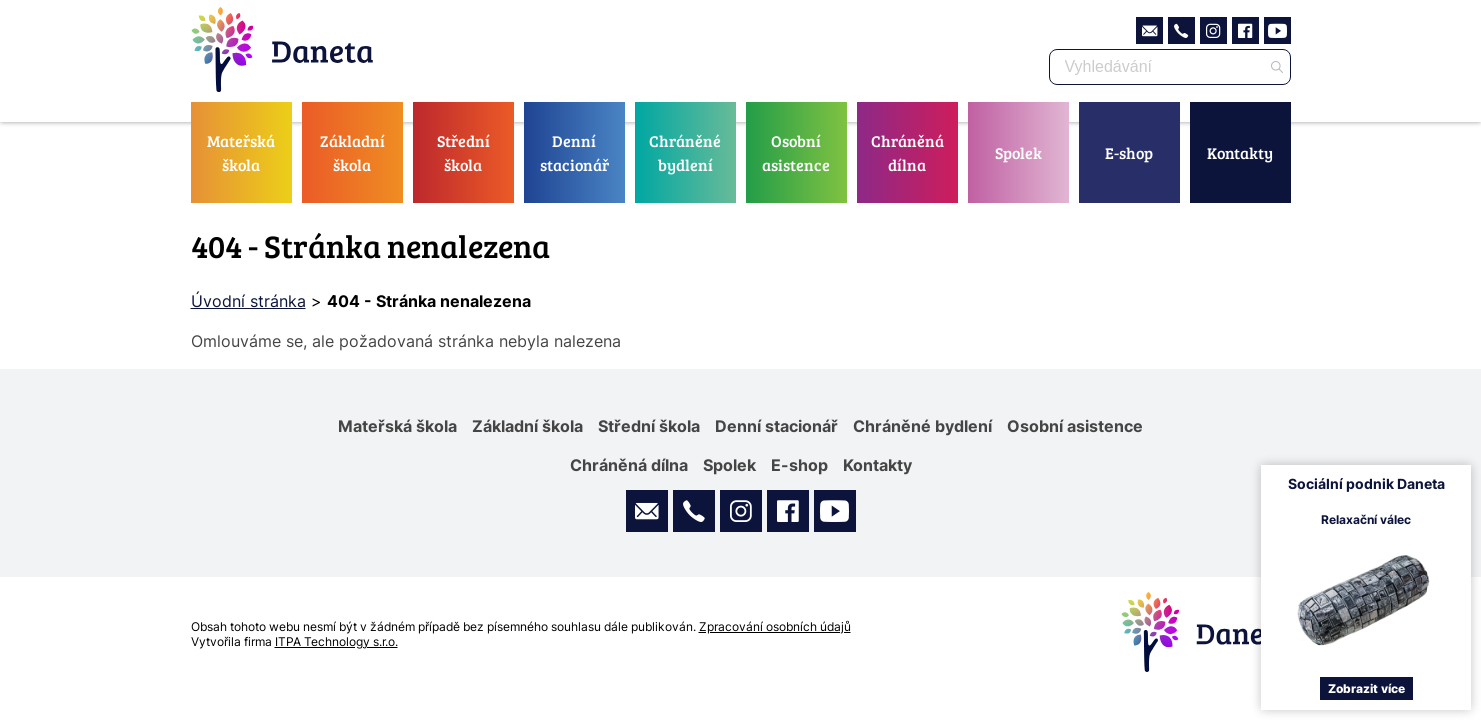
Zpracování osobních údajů (775, 626)
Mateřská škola (241, 152)
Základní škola (352, 152)
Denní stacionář (574, 152)
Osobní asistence (796, 152)
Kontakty (1240, 152)
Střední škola (463, 152)
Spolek (1018, 152)
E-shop (1129, 152)
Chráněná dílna (907, 152)
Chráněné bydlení (685, 152)
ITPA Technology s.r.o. (336, 641)
